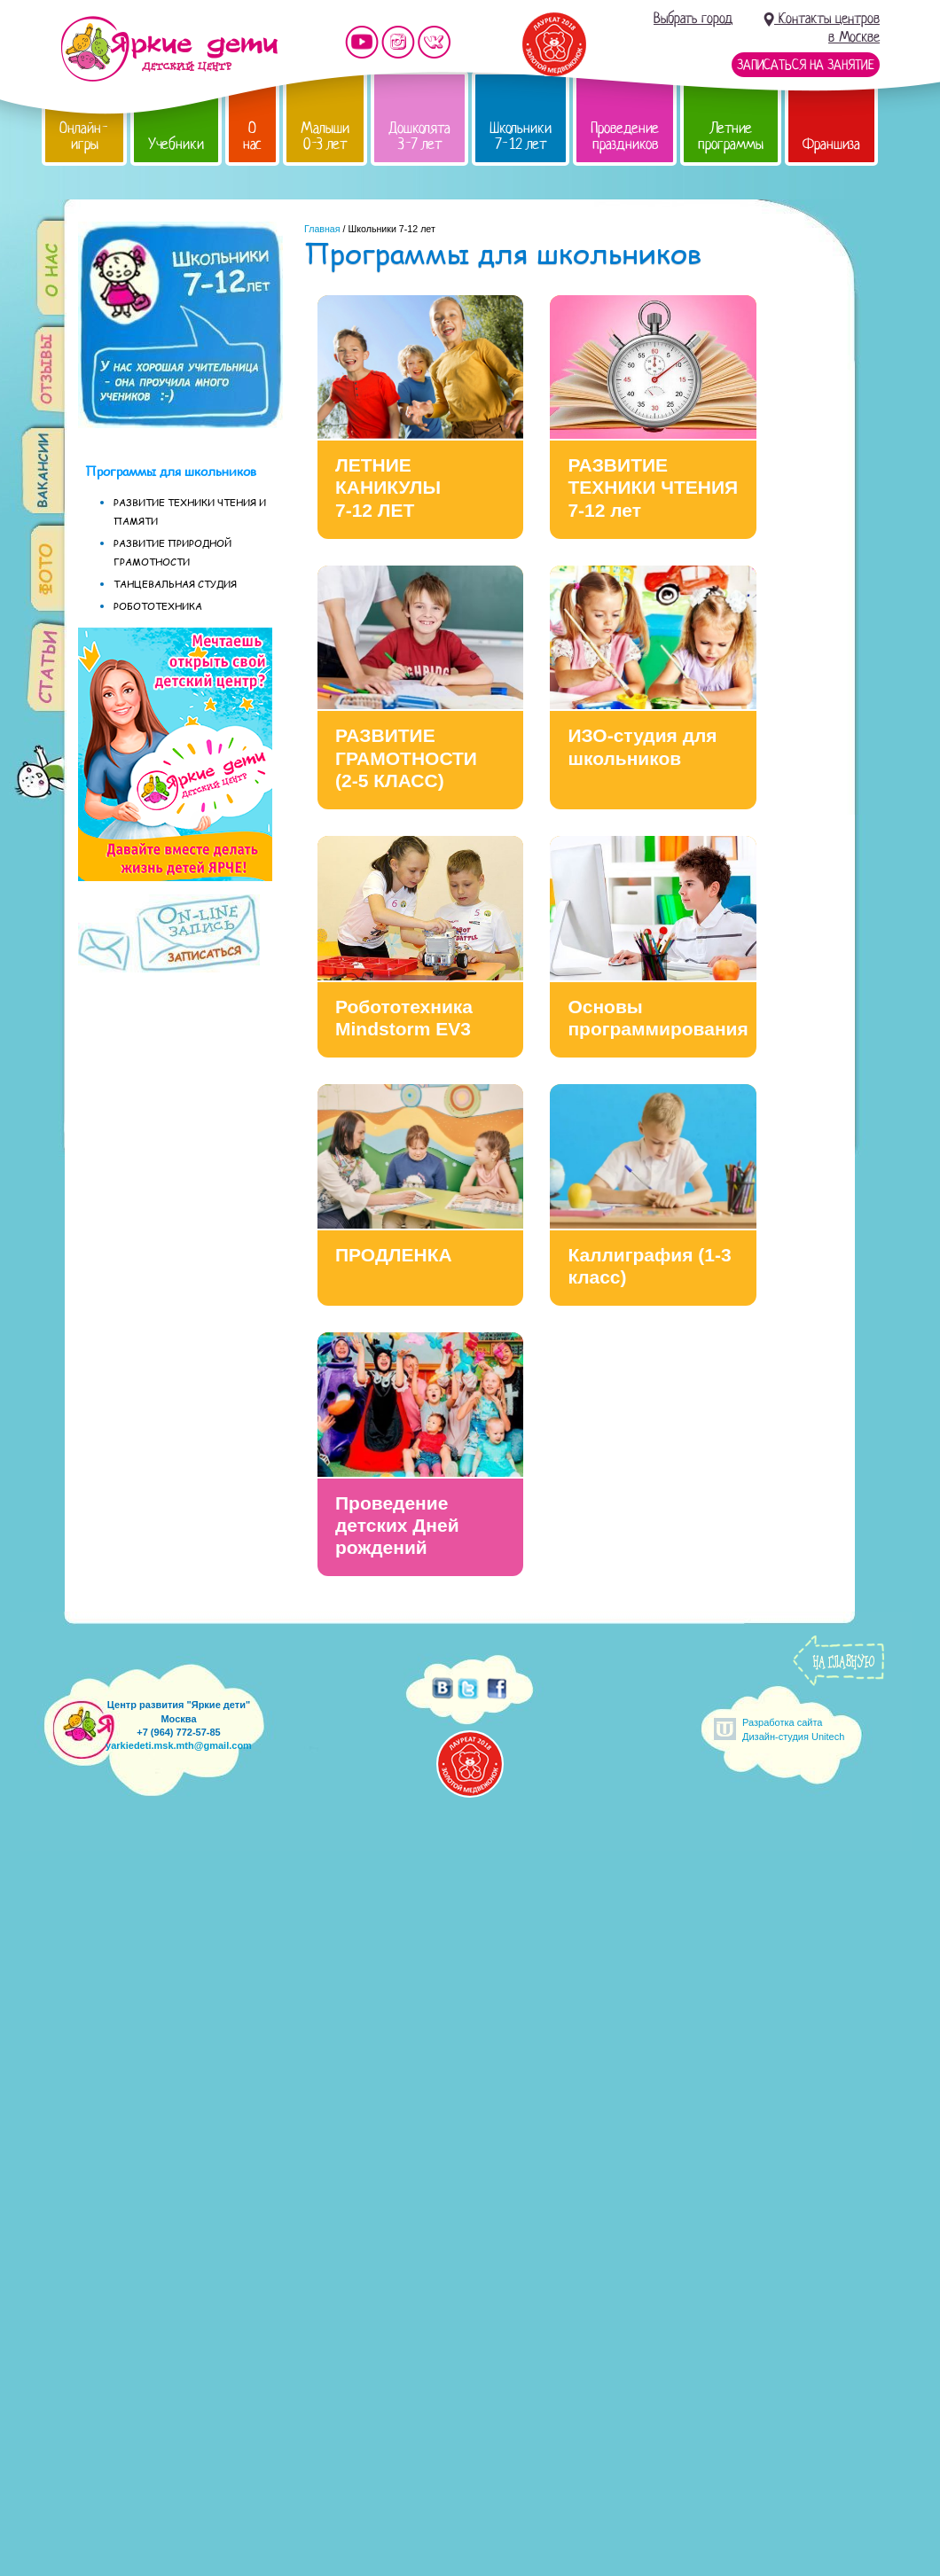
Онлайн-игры (84, 136)
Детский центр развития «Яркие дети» (169, 49)
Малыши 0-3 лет (325, 136)
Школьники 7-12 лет (521, 136)
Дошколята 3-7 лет (419, 136)
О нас (252, 136)
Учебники (176, 144)
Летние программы (731, 136)
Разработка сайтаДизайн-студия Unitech (793, 1729)
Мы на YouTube (362, 42)
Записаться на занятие (805, 65)
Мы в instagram (398, 42)
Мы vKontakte (434, 42)
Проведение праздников (625, 136)
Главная (322, 228)
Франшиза (831, 144)
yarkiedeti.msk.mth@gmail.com (179, 1745)
